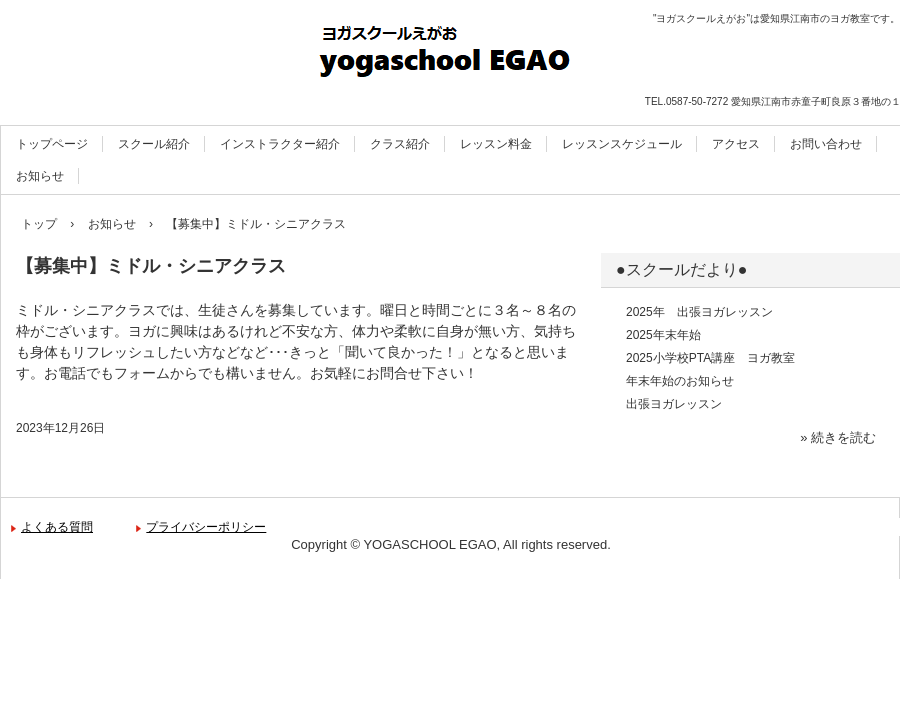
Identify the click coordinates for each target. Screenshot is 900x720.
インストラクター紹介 (280, 144)
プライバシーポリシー (206, 527)
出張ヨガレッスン (674, 404)
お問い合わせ (826, 144)
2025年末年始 (663, 335)
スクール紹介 (154, 144)
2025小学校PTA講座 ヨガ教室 (710, 358)
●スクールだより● (681, 269)
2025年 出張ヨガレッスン (699, 312)
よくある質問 (57, 527)
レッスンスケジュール (622, 144)
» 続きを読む (838, 437)
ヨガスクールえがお (450, 55)
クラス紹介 (400, 144)
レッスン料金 (496, 144)
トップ (39, 224)
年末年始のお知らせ (680, 381)
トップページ (52, 144)
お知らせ (40, 176)
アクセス (736, 144)
